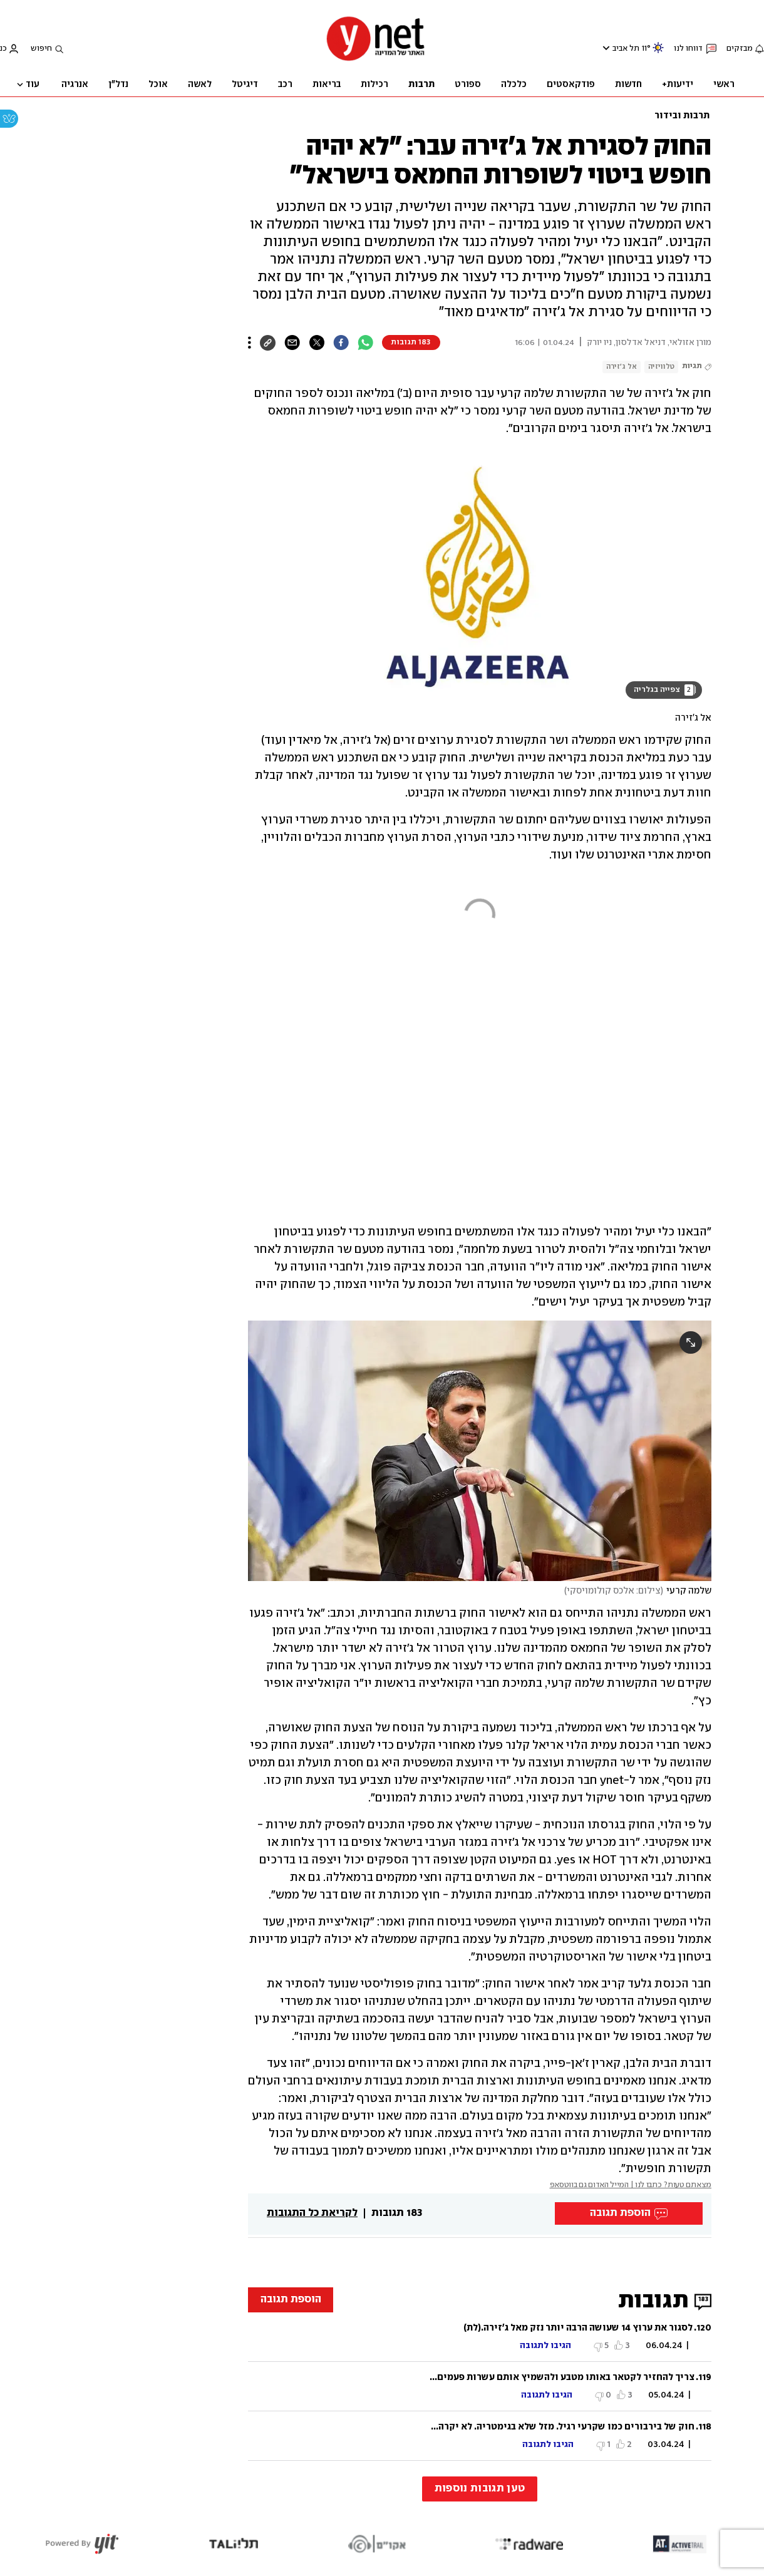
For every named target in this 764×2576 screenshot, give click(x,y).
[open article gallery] (479, 577)
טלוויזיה (661, 366)
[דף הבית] (376, 59)
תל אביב (625, 48)
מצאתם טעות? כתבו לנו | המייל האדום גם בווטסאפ (631, 2185)
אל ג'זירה (621, 366)
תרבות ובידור (682, 115)
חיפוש (41, 48)
